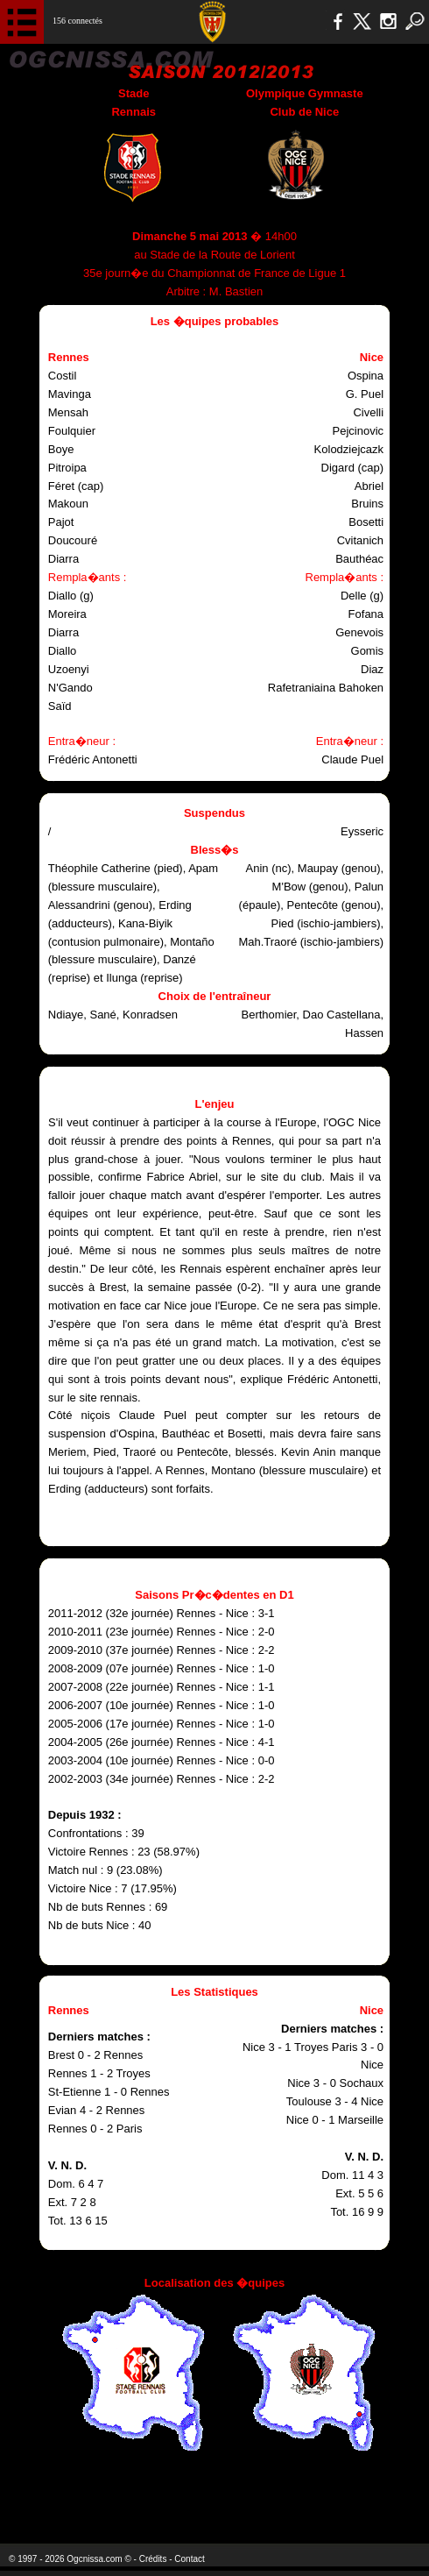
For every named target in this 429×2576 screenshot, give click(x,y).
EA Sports (87, 2496)
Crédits (153, 2559)
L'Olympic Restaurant (204, 2496)
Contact (189, 2559)
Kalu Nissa (350, 2496)
